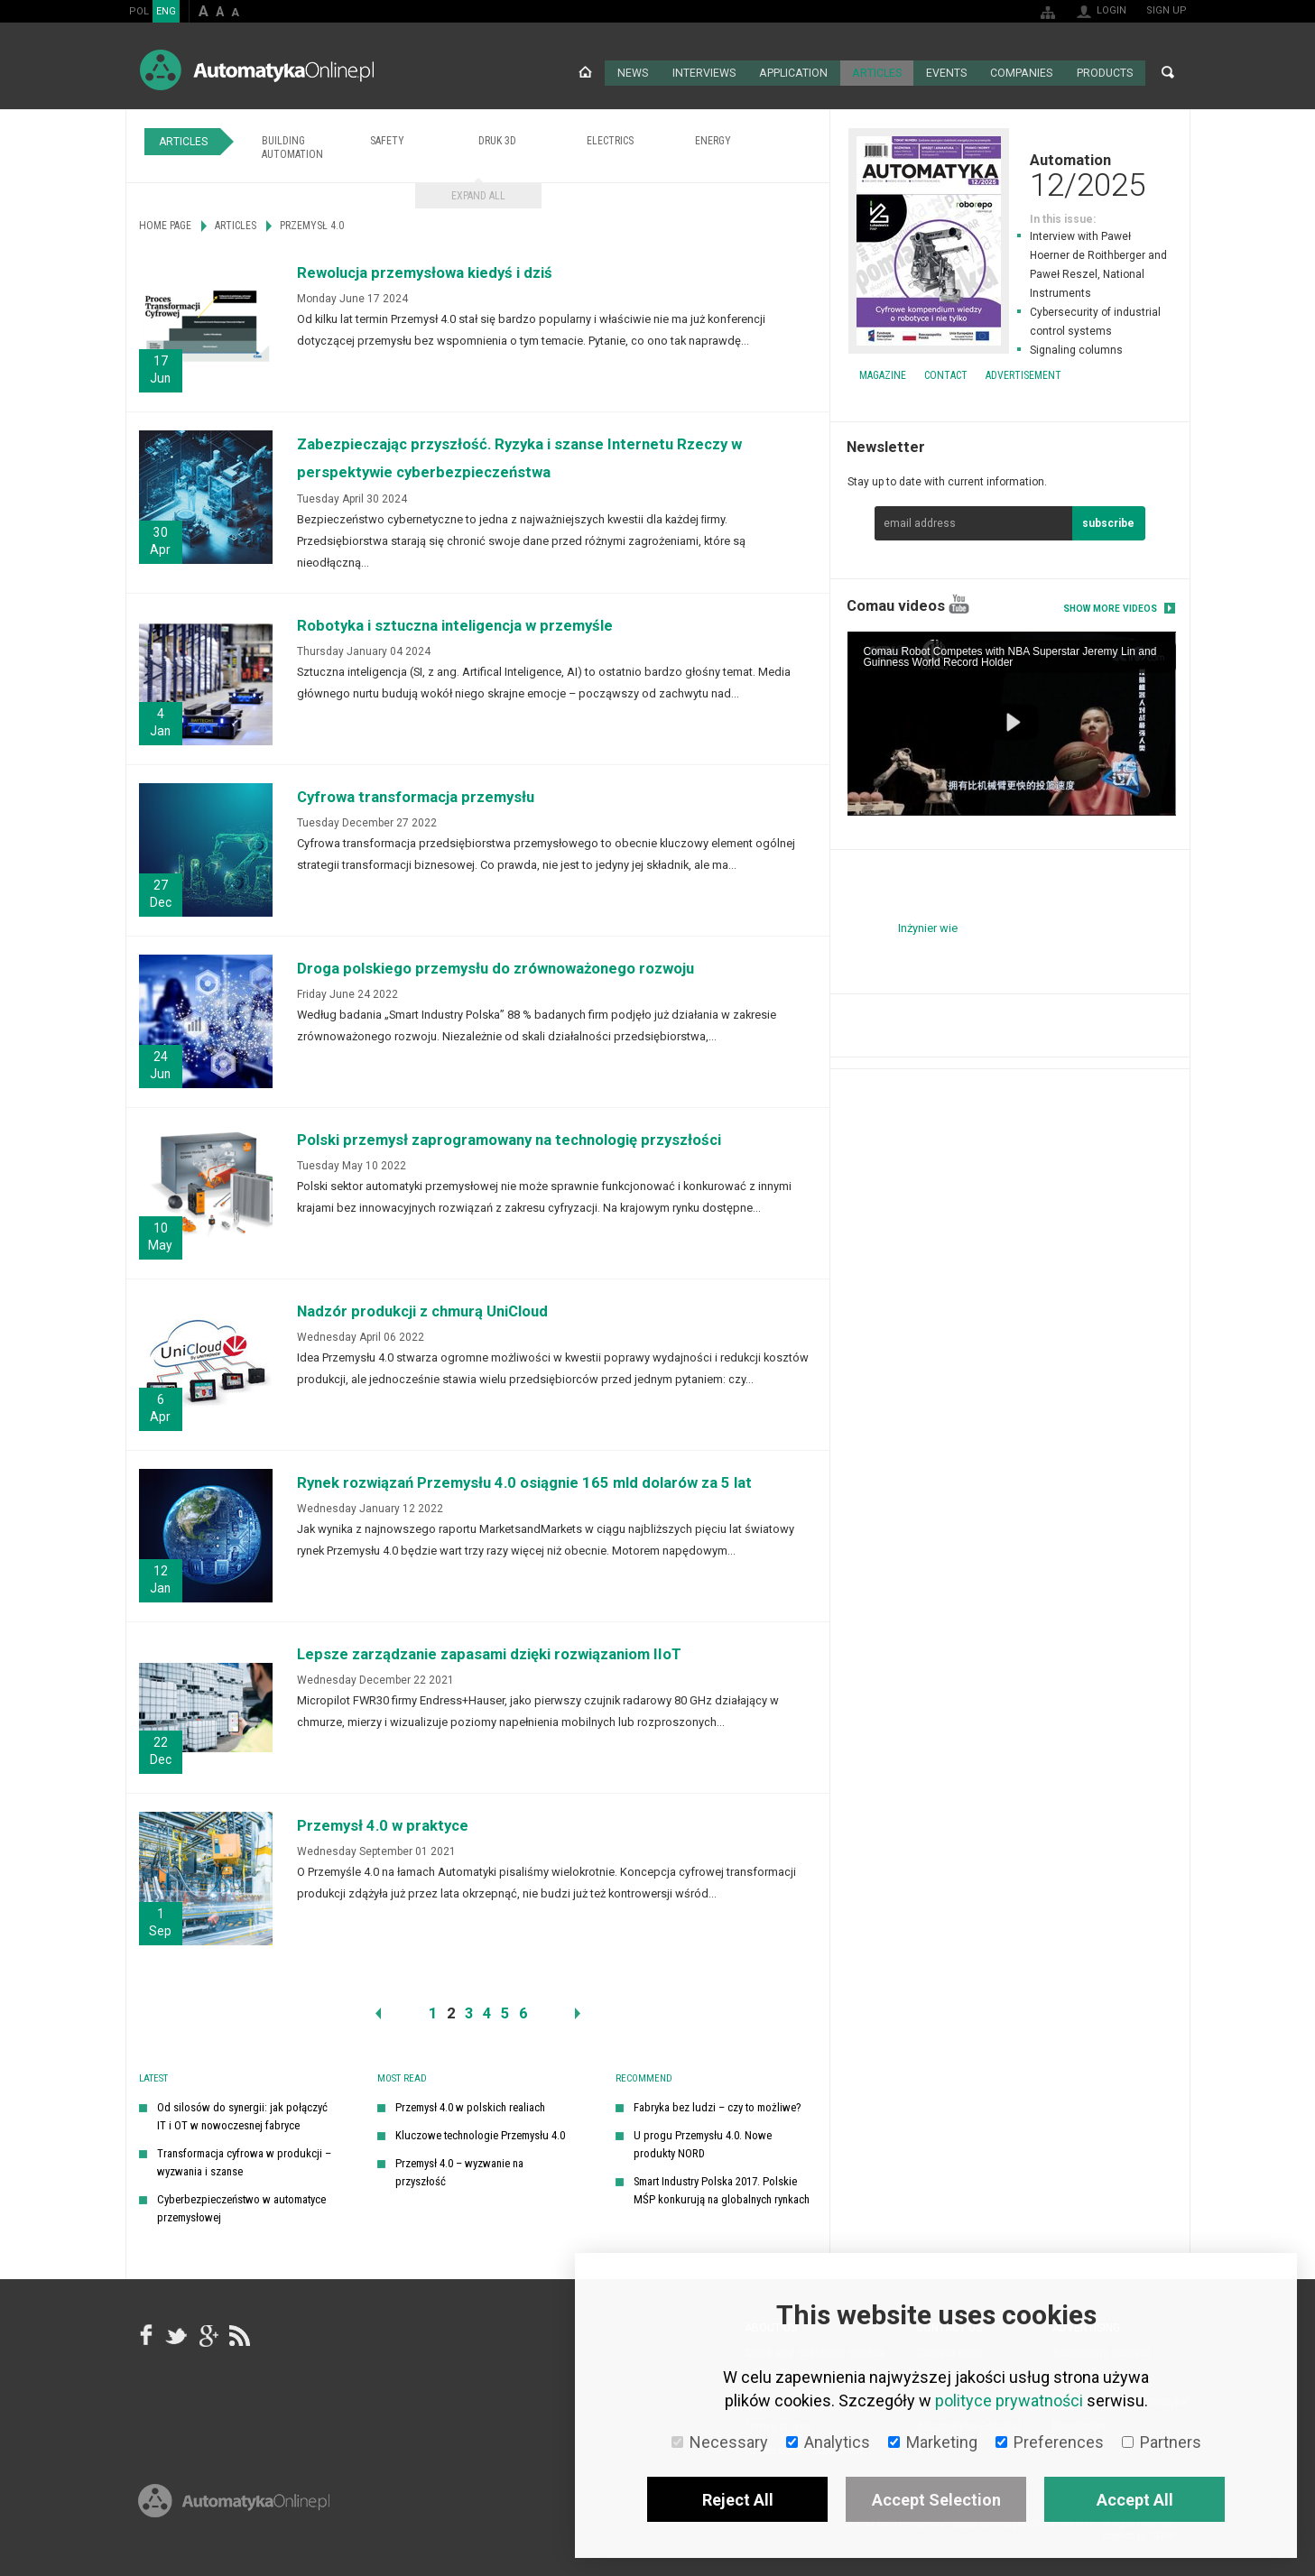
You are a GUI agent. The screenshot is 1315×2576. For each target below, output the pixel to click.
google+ (207, 2334)
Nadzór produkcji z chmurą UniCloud (422, 1309)
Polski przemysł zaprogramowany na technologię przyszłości (509, 1138)
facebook (146, 2334)
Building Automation (292, 146)
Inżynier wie (928, 926)
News (634, 72)
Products (1105, 72)
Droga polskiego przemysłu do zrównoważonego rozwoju (495, 966)
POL (139, 11)
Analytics (828, 2442)
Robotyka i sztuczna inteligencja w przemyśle (455, 623)
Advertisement (1023, 373)
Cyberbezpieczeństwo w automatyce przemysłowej (241, 2206)
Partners (1161, 2442)
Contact (946, 373)
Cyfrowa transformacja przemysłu (415, 795)
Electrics (610, 139)
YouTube (959, 602)
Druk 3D (497, 139)
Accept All (1135, 2499)
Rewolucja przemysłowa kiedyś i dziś (424, 271)
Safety (387, 139)
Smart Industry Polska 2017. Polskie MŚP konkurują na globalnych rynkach (722, 2188)
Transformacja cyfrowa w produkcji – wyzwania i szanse (244, 2160)
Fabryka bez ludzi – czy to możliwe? (717, 2105)
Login (1111, 10)
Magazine (882, 373)
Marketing (932, 2442)
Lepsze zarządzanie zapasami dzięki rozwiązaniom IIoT (489, 1652)
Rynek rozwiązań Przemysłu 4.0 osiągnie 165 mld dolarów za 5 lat (524, 1481)
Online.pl (233, 2519)
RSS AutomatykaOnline (238, 2334)
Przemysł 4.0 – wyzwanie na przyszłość (459, 2170)
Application (795, 72)
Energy (713, 139)
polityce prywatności (1009, 2400)
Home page (587, 72)
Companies (1021, 72)
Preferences (1050, 2442)
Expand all (478, 194)
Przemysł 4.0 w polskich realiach (470, 2105)
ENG (166, 11)
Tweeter (176, 2334)
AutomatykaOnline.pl (257, 70)
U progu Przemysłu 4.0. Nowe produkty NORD (703, 2142)
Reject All (737, 2499)
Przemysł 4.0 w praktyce (382, 1824)
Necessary (719, 2442)
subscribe (1108, 521)
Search (1167, 72)
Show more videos (1110, 607)
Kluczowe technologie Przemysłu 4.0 (480, 2133)
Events (947, 72)
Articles (877, 72)
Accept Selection (936, 2499)
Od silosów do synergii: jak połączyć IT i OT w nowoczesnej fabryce (242, 2114)
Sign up (1166, 10)
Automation (1009, 173)
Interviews (705, 72)
